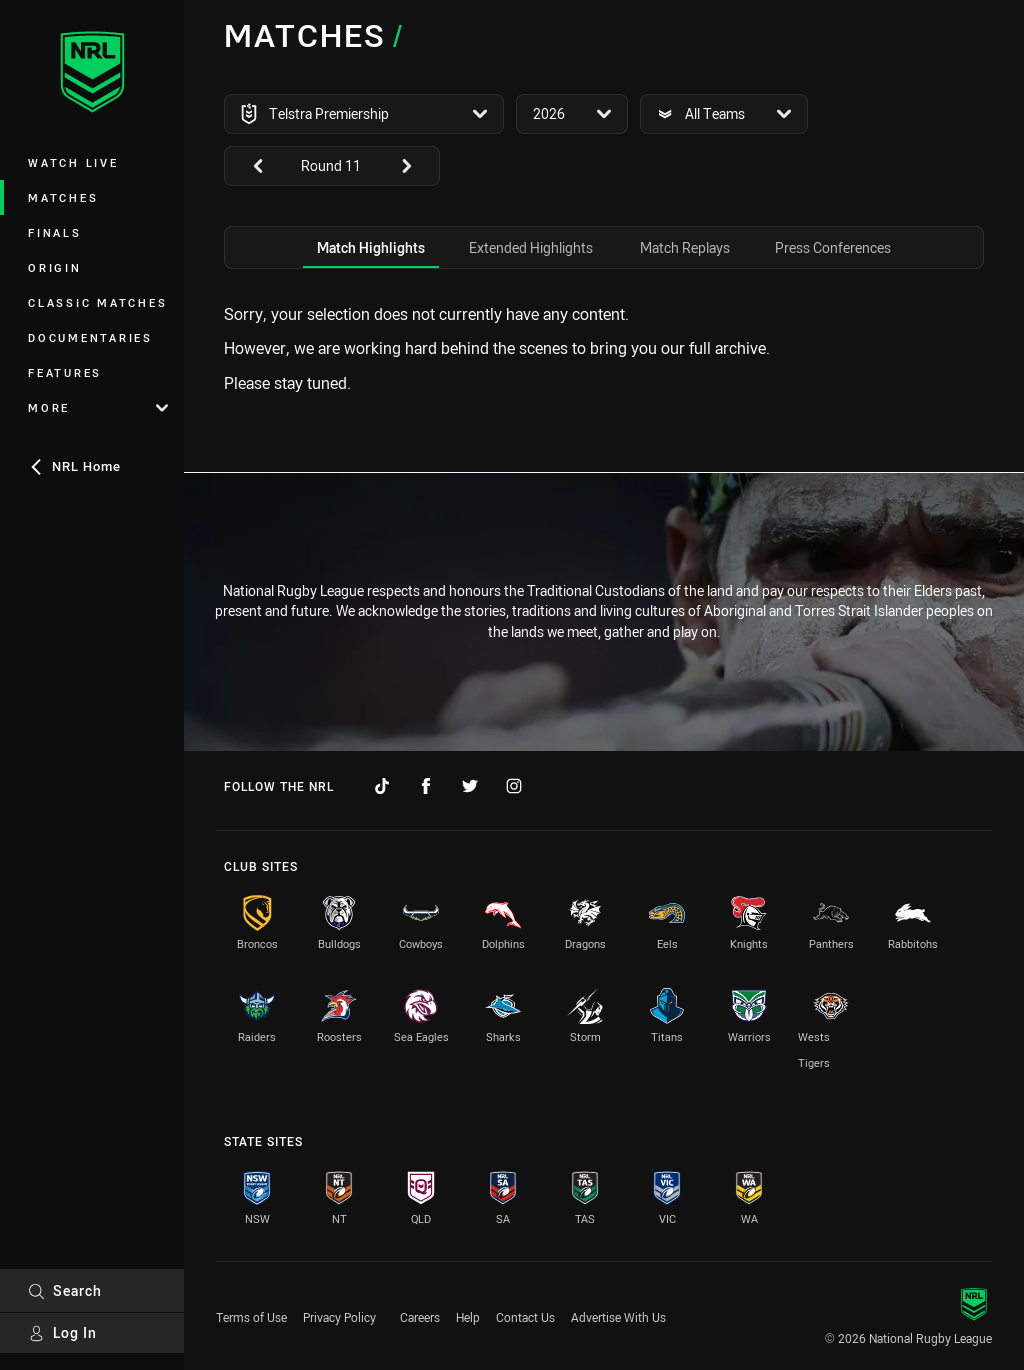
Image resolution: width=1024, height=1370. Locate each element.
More (98, 407)
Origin (55, 267)
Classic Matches (97, 302)
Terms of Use (251, 1317)
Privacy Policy (339, 1317)
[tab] (371, 247)
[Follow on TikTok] (382, 786)
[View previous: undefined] (248, 166)
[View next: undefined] (416, 166)
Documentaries (90, 337)
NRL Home (74, 466)
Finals (55, 232)
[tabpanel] (604, 348)
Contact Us (525, 1317)
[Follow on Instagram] (514, 786)
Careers (420, 1317)
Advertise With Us (618, 1317)
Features (65, 372)
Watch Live (73, 162)
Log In (62, 1332)
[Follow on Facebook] (426, 786)
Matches (63, 197)
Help (468, 1317)
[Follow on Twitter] (470, 786)
